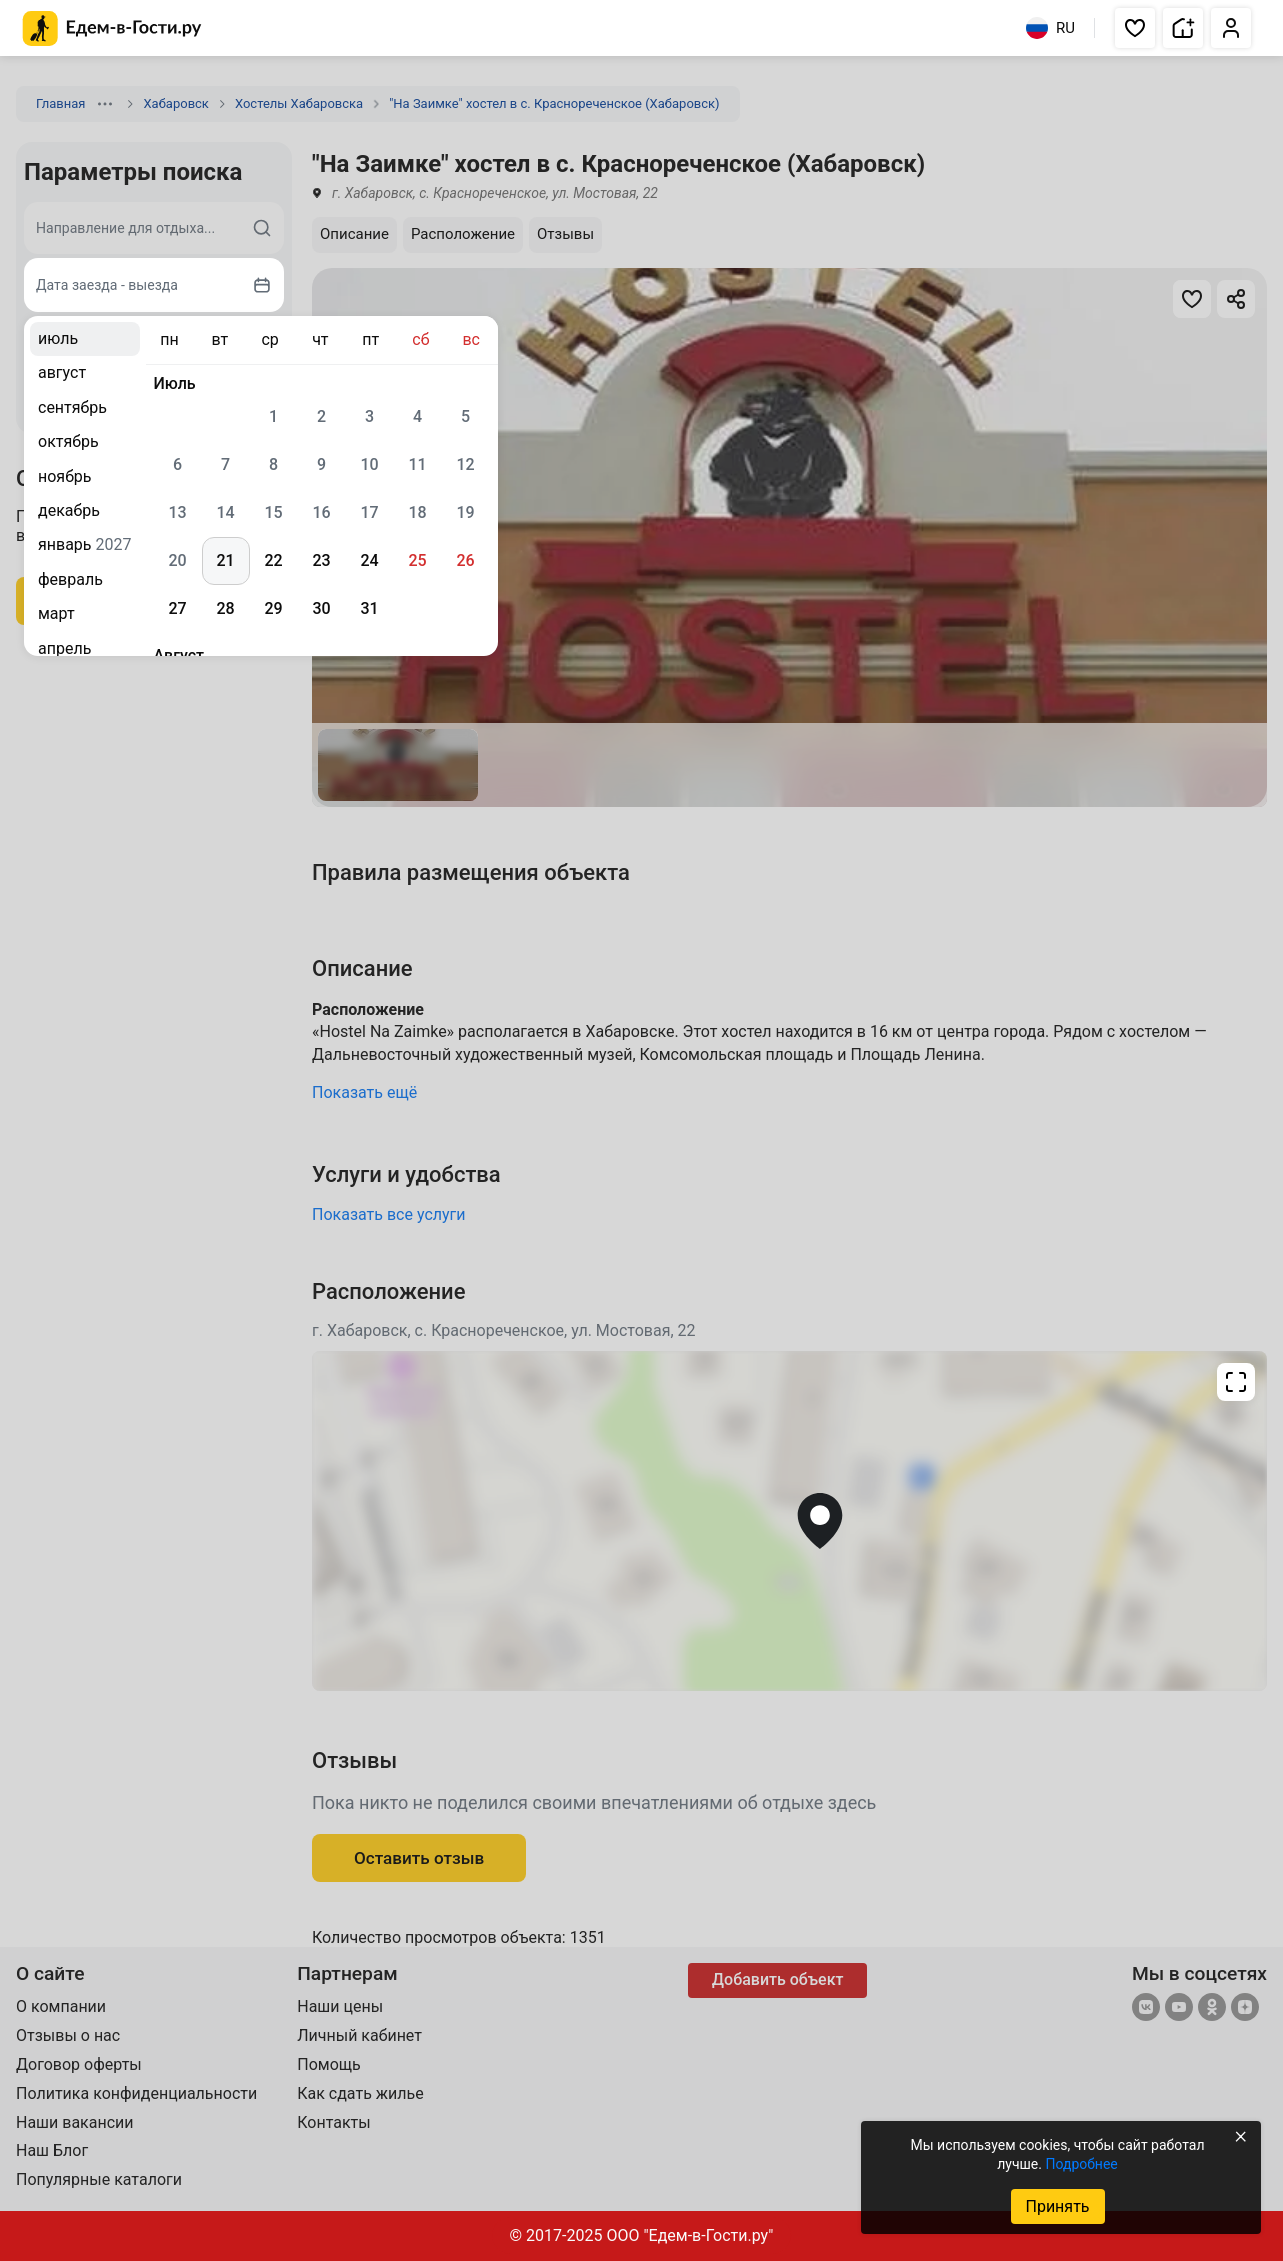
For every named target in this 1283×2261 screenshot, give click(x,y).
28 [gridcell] (225, 608)
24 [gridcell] (369, 560)
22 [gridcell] (273, 560)
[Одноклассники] (1212, 2009)
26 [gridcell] (465, 560)
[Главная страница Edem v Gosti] (112, 40)
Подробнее (1081, 2164)
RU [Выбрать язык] (1050, 28)
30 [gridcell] (321, 608)
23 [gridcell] (321, 560)
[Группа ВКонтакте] (1146, 2009)
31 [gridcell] (369, 608)
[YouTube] (1179, 2009)
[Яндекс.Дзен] (1245, 2009)
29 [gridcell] (273, 608)
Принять (1057, 2206)
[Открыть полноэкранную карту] (789, 1521)
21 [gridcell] (225, 560)
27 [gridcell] (177, 608)
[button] (1135, 28)
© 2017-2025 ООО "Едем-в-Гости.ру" (642, 2235)
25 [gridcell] (417, 560)
